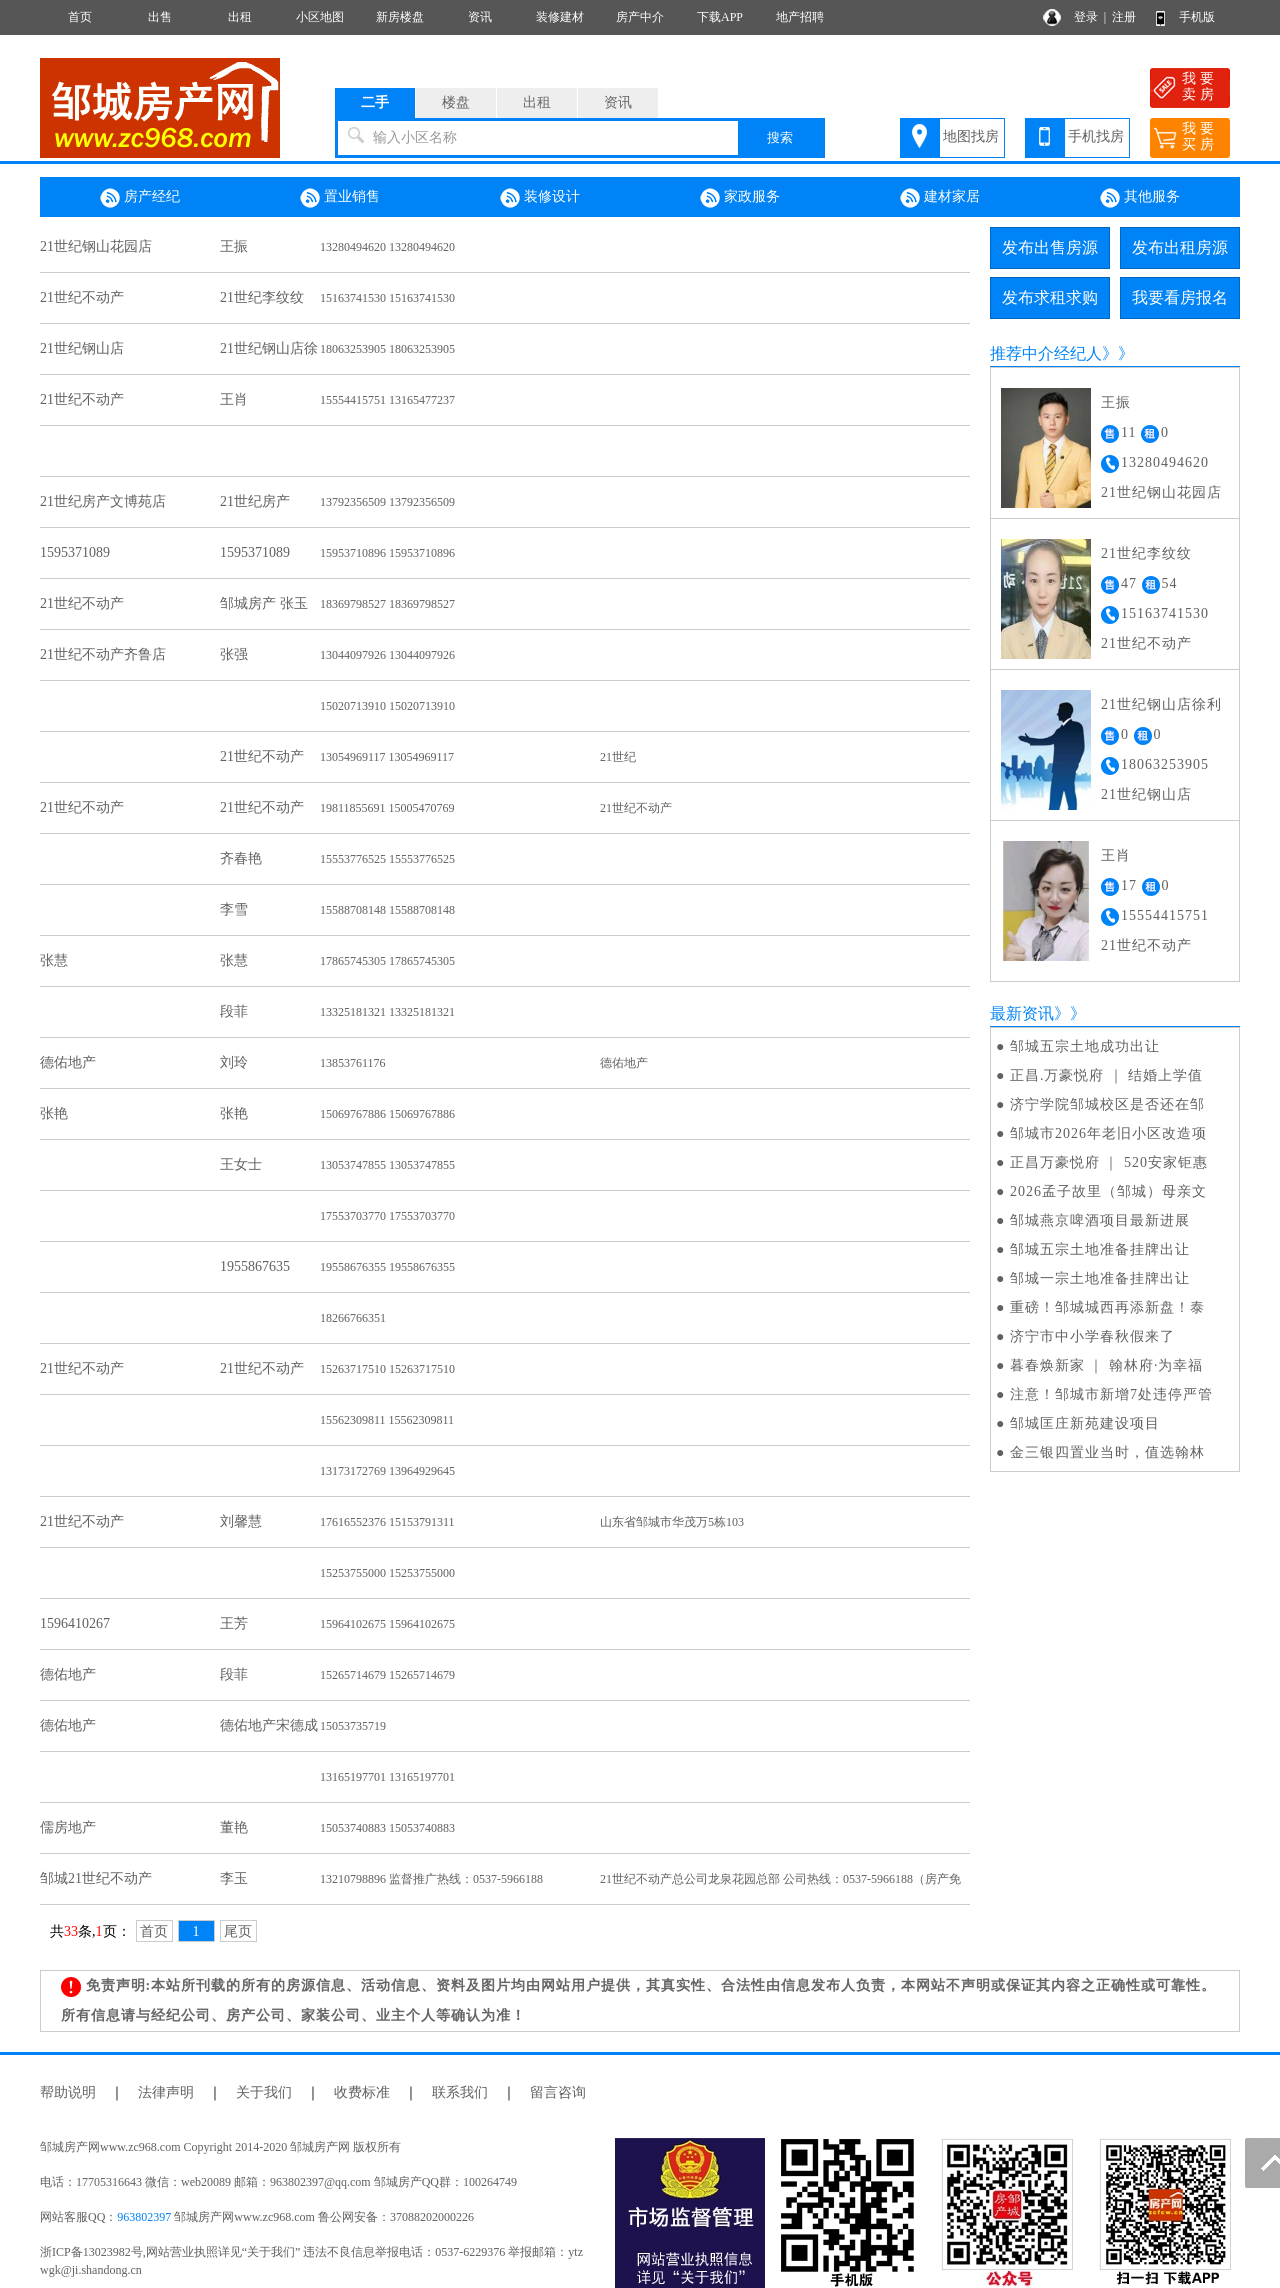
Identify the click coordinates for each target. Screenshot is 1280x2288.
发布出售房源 (1050, 247)
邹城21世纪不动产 (96, 1878)
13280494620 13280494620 (387, 247)
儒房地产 (68, 1827)
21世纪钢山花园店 (96, 246)
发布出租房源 (1180, 247)
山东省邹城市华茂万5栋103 (672, 1522)
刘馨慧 (241, 1521)
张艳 (54, 1113)
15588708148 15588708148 (387, 910)
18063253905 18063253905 (387, 349)
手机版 (1197, 17)
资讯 (480, 17)
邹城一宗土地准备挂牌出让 (1100, 1278)
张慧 (54, 960)
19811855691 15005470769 (387, 808)
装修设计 (540, 198)
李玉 (234, 1878)
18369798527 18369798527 (387, 604)
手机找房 (1096, 136)
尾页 (238, 1931)
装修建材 (560, 17)
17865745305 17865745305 (387, 961)
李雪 (234, 909)
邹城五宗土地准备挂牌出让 (1100, 1249)
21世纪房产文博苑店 (103, 501)
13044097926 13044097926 (387, 655)
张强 (234, 654)
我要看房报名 (1180, 297)
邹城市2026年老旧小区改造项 (1108, 1133)
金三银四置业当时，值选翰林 (1107, 1452)
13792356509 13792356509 (387, 502)
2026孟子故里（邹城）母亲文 (1108, 1191)
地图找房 (971, 136)
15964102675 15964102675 (387, 1624)
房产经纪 (140, 198)
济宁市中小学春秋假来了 (1092, 1336)
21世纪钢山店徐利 (1161, 704)
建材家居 (940, 198)
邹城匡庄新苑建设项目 (1085, 1423)
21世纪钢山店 (82, 348)
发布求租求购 (1050, 297)
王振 (234, 246)
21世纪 (618, 757)
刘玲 (234, 1062)
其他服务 (1140, 198)
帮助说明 (68, 2092)
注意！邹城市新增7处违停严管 (1111, 1394)
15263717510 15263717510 (387, 1369)
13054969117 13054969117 (387, 757)
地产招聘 (800, 17)
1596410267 (75, 1623)
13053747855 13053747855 (387, 1165)
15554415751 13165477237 (387, 400)
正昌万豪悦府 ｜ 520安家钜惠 (1109, 1162)
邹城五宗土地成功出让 (1085, 1046)
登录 (1086, 17)
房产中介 (640, 17)
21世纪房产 (255, 501)
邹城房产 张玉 (264, 603)
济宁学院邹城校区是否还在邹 (1107, 1104)
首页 (80, 17)
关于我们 (264, 2092)
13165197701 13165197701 (387, 1777)
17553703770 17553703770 (387, 1216)
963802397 (144, 2217)
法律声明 (166, 2092)
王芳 (234, 1623)
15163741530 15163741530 (387, 298)
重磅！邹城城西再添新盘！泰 (1107, 1307)
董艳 (234, 1827)
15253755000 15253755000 (387, 1573)
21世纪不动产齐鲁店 (103, 654)
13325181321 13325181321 (387, 1012)
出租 (240, 17)
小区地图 (320, 17)
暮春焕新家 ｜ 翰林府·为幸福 (1107, 1365)
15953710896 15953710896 (387, 553)
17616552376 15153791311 (387, 1522)
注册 (1124, 17)
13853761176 (353, 1063)
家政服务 (740, 198)
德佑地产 (68, 1062)
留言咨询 (558, 2092)
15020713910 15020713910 (387, 706)
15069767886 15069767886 (387, 1114)
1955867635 (255, 1266)
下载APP (720, 17)
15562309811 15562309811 (387, 1420)
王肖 (234, 399)
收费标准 (362, 2092)
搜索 (780, 137)
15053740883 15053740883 (387, 1828)
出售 (160, 17)
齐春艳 (241, 858)
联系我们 (460, 2092)
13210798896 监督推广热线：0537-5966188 (431, 1879)
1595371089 (75, 552)
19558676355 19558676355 (387, 1267)
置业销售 (340, 198)
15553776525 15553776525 (387, 859)
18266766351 (353, 1318)
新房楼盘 (400, 17)
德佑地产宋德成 (269, 1725)
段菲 (234, 1011)
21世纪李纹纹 (262, 297)
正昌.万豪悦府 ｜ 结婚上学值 (1107, 1075)
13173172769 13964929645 (387, 1471)
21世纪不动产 (82, 297)
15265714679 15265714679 (387, 1675)
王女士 (241, 1164)
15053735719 (353, 1726)
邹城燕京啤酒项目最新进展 (1100, 1220)
